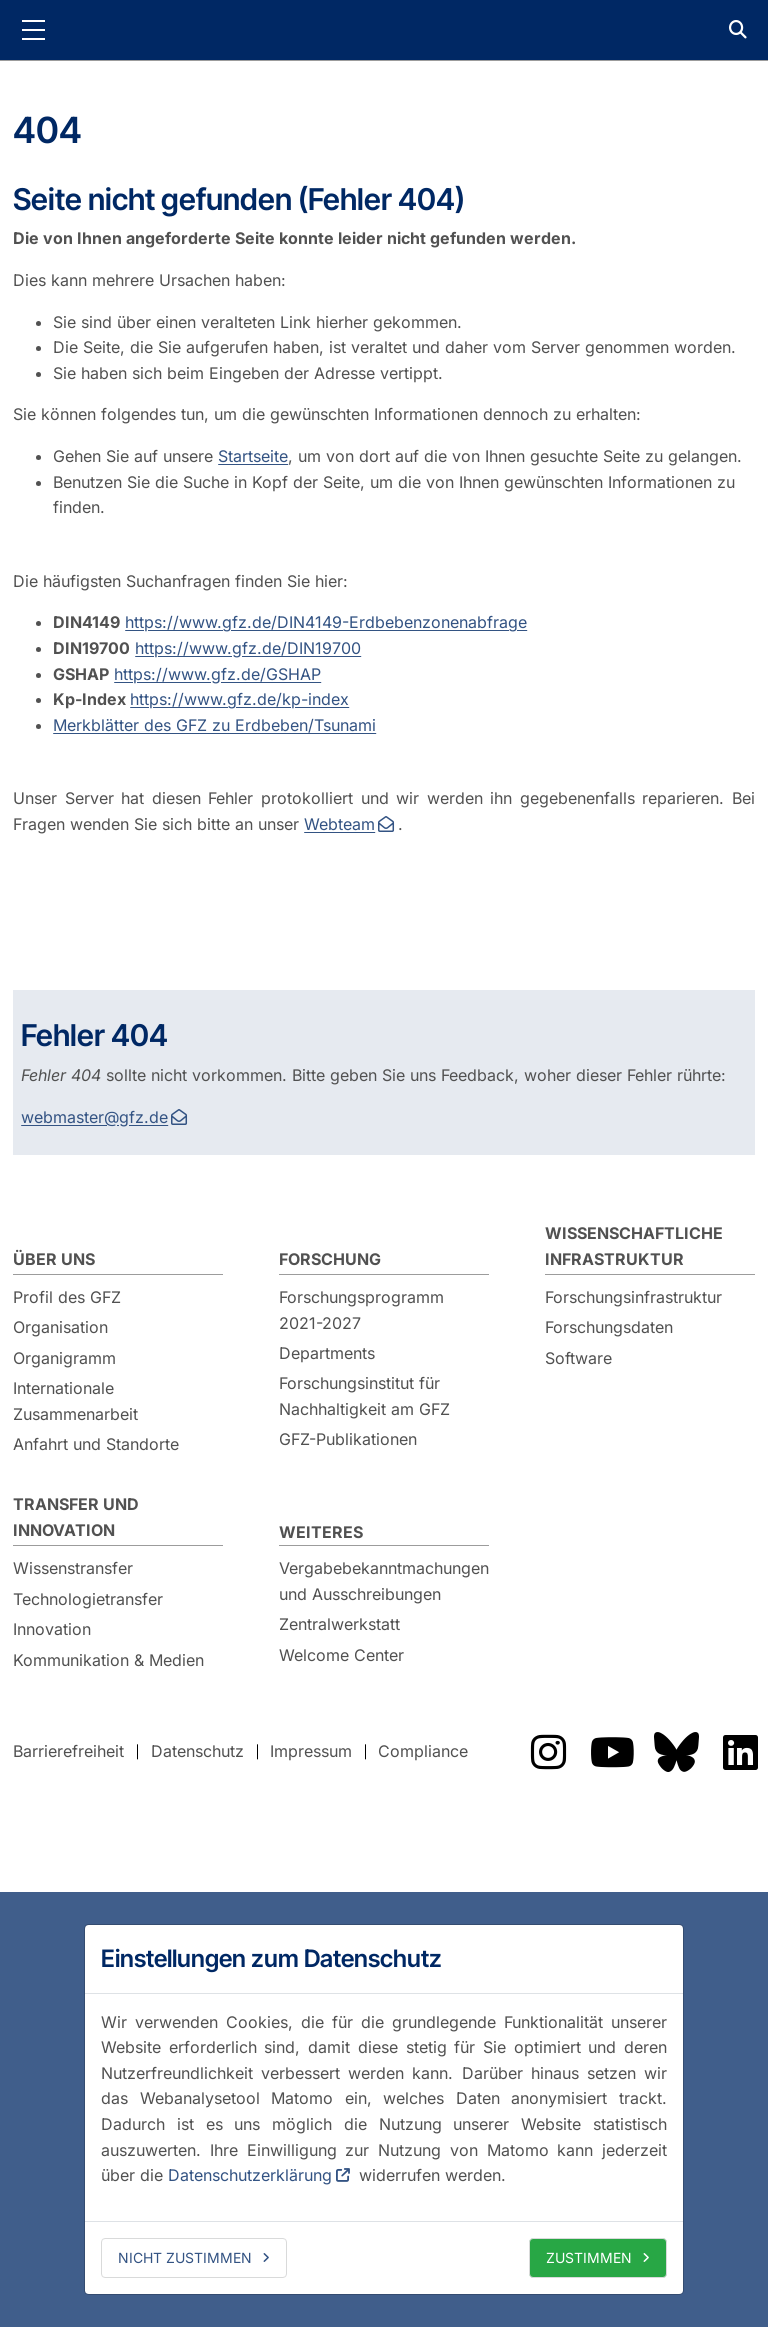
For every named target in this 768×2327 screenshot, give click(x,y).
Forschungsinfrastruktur (633, 1297)
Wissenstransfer (73, 1568)
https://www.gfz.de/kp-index (239, 699)
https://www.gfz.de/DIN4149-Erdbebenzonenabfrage (326, 622)
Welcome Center (341, 1655)
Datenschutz (197, 1751)
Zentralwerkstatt (339, 1624)
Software (578, 1358)
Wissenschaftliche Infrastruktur (634, 1246)
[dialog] (384, 2109)
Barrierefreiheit (68, 1751)
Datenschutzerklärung (250, 2175)
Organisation (60, 1327)
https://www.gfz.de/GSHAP (217, 674)
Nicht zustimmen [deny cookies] (185, 2257)
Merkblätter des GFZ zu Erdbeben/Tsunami (214, 725)
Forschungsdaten (609, 1327)
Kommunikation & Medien (108, 1660)
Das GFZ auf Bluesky (676, 1752)
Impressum (311, 1751)
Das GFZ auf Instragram (548, 1752)
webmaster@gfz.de (94, 1117)
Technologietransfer (88, 1599)
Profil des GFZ (67, 1297)
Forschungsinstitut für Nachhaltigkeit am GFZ (364, 1396)
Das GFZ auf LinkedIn (740, 1752)
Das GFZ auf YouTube (612, 1752)
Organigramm (64, 1358)
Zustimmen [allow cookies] (589, 2257)
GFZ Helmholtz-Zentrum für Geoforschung (384, 30)
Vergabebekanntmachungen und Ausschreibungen (384, 1581)
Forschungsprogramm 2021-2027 (361, 1310)
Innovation (52, 1629)
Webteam (339, 824)
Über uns (54, 1259)
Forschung (330, 1259)
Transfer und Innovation (76, 1517)
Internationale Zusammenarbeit (75, 1401)
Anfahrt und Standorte (96, 1444)
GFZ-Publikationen (348, 1439)
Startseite (253, 456)
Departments (327, 1353)
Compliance (423, 1751)
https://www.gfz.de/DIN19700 (248, 648)
